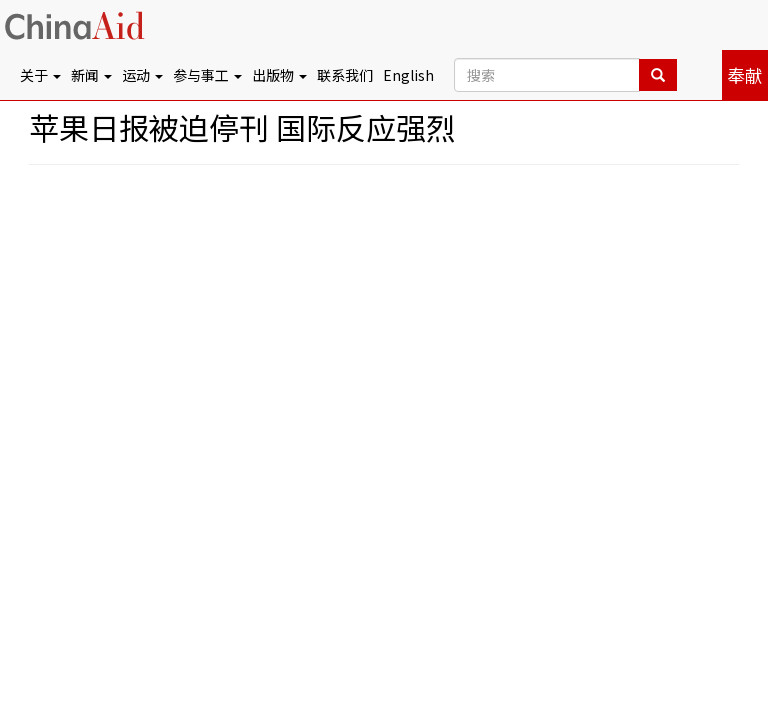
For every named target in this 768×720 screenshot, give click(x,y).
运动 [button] (142, 75)
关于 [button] (40, 75)
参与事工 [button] (207, 75)
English (408, 75)
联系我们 (345, 75)
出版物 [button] (279, 75)
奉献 (745, 75)
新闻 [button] (91, 75)
